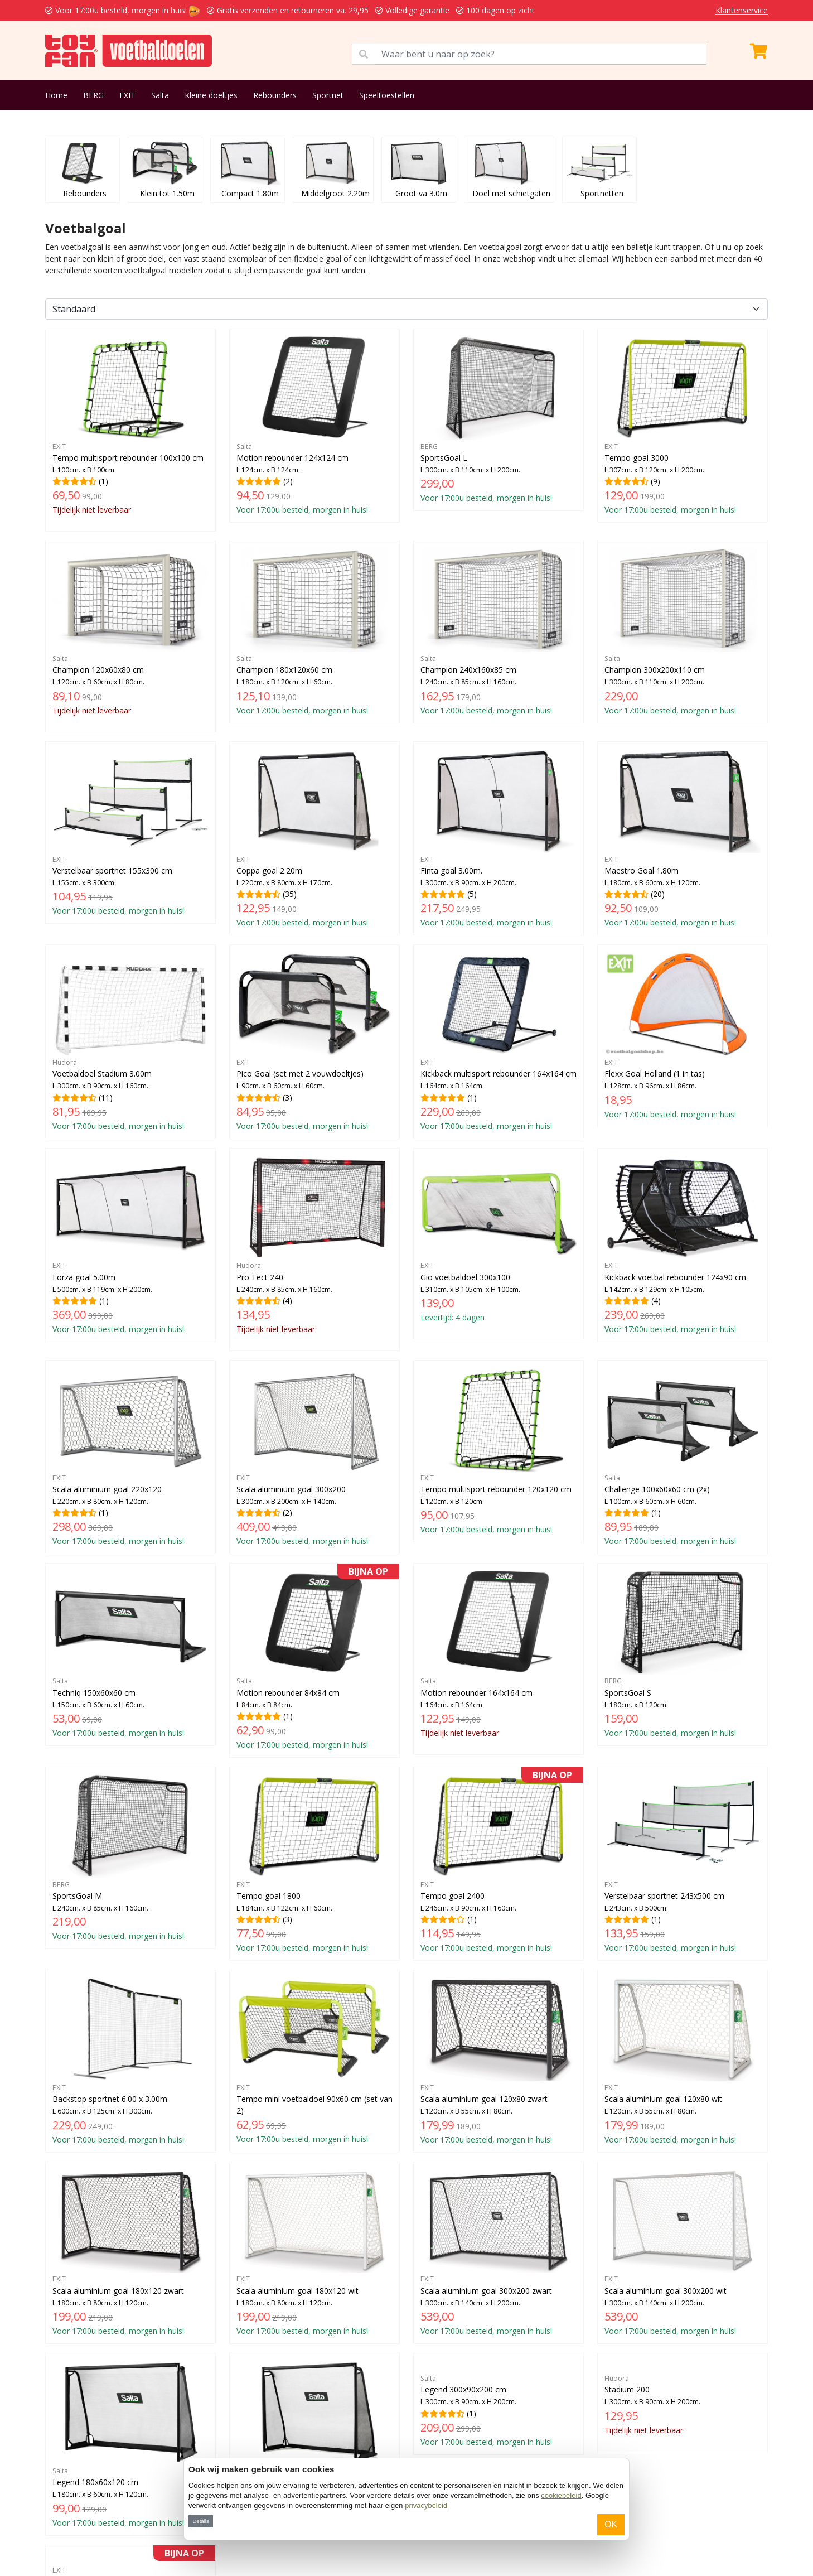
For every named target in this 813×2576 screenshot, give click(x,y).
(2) (314, 425)
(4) (314, 1245)
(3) (314, 1041)
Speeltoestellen (386, 95)
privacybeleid (426, 2505)
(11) (130, 1041)
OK (610, 2524)
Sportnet (327, 95)
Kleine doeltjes (211, 95)
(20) (682, 838)
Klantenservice (741, 10)
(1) (130, 425)
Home (56, 95)
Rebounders (275, 95)
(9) (682, 425)
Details (200, 2521)
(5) (498, 838)
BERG (93, 95)
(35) (314, 838)
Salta (160, 95)
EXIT (127, 95)
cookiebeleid (561, 2495)
